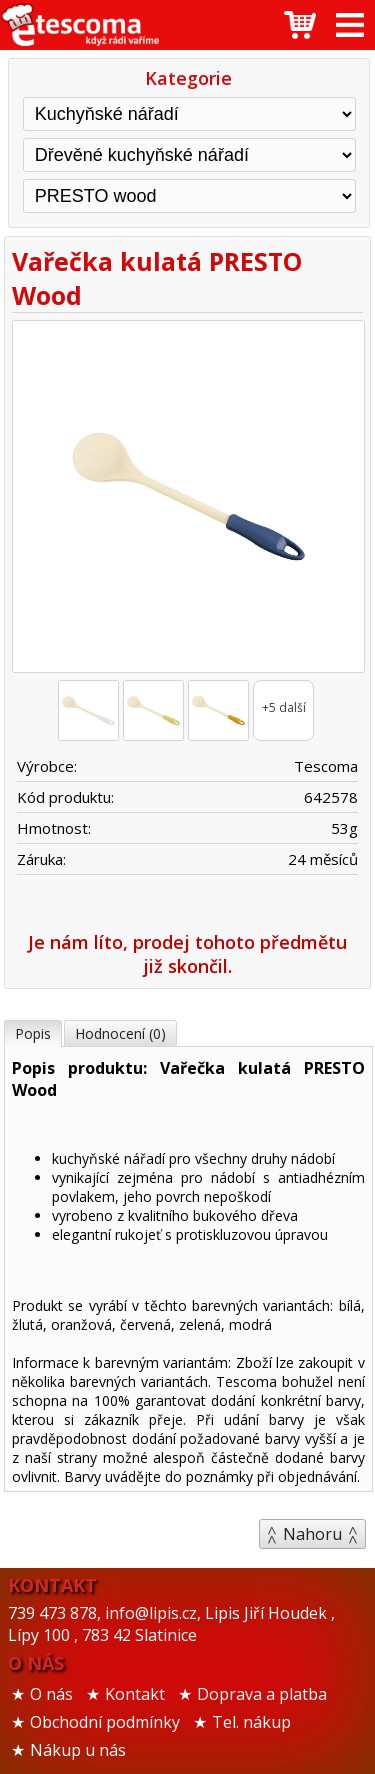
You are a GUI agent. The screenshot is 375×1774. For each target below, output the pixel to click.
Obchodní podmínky (105, 1722)
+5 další (284, 707)
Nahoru (312, 1534)
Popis (33, 1033)
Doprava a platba (262, 1694)
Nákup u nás (78, 1750)
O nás (51, 1694)
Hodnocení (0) (120, 1033)
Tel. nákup (251, 1722)
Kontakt (135, 1694)
